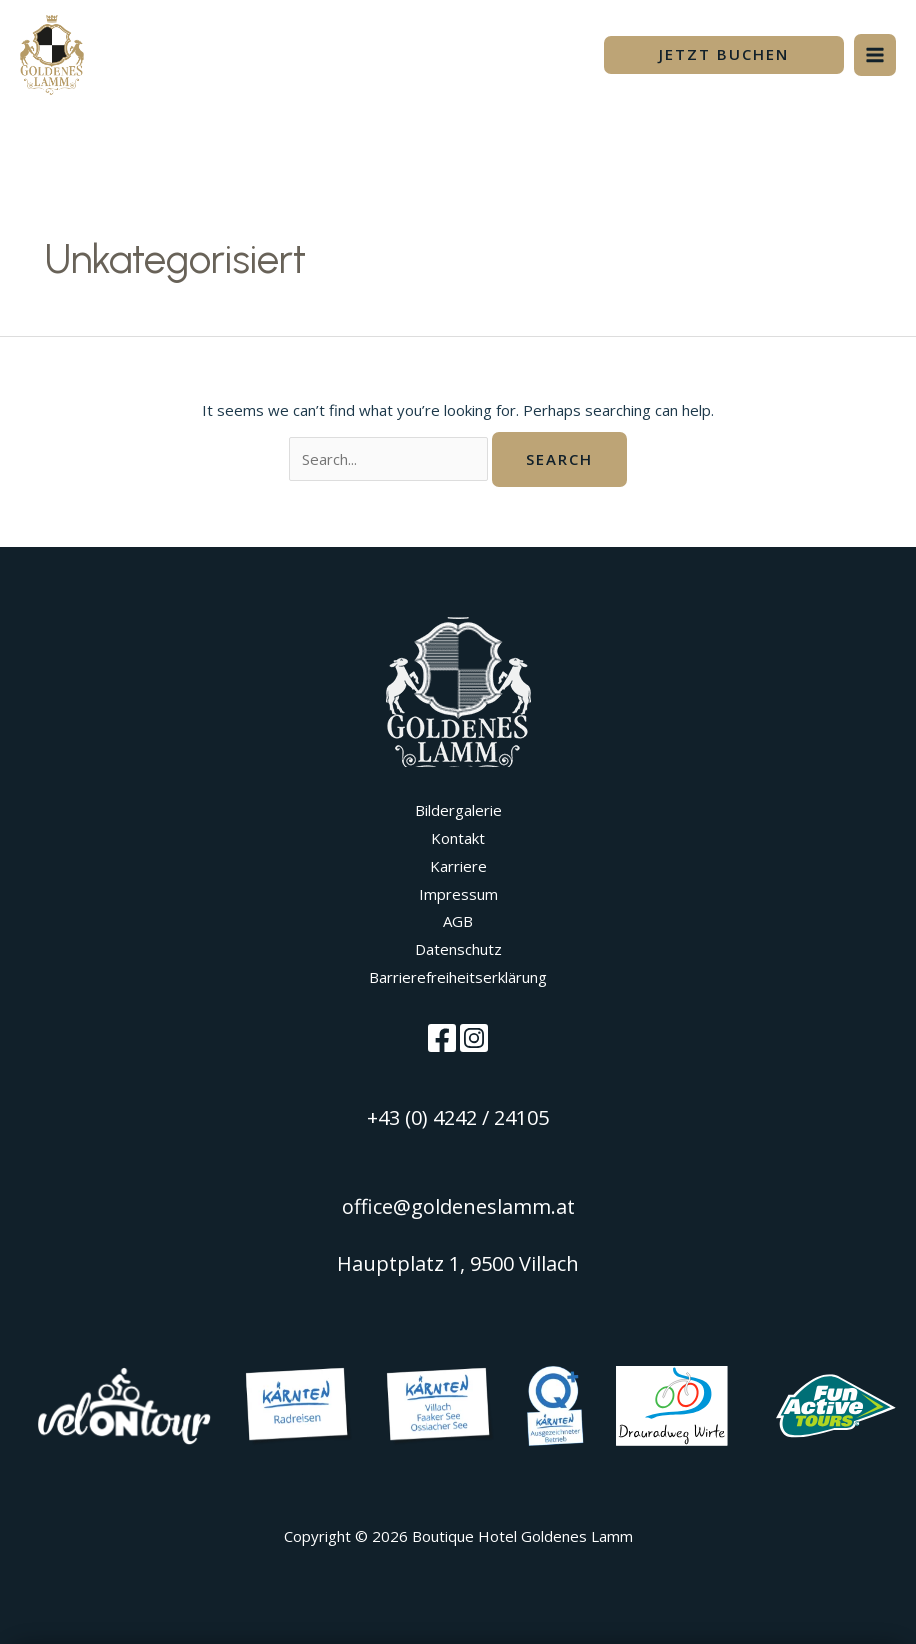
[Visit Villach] (440, 1404)
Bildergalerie (458, 810)
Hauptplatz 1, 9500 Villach (458, 1263)
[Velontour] (124, 1404)
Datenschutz (458, 949)
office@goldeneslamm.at (458, 1206)
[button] (724, 55)
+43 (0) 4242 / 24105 (458, 1117)
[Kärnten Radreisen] (299, 1404)
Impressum (458, 894)
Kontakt (458, 838)
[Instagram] (474, 1038)
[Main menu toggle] (875, 55)
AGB (458, 921)
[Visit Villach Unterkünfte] (555, 1404)
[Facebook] (442, 1038)
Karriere (458, 866)
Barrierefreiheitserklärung (458, 977)
